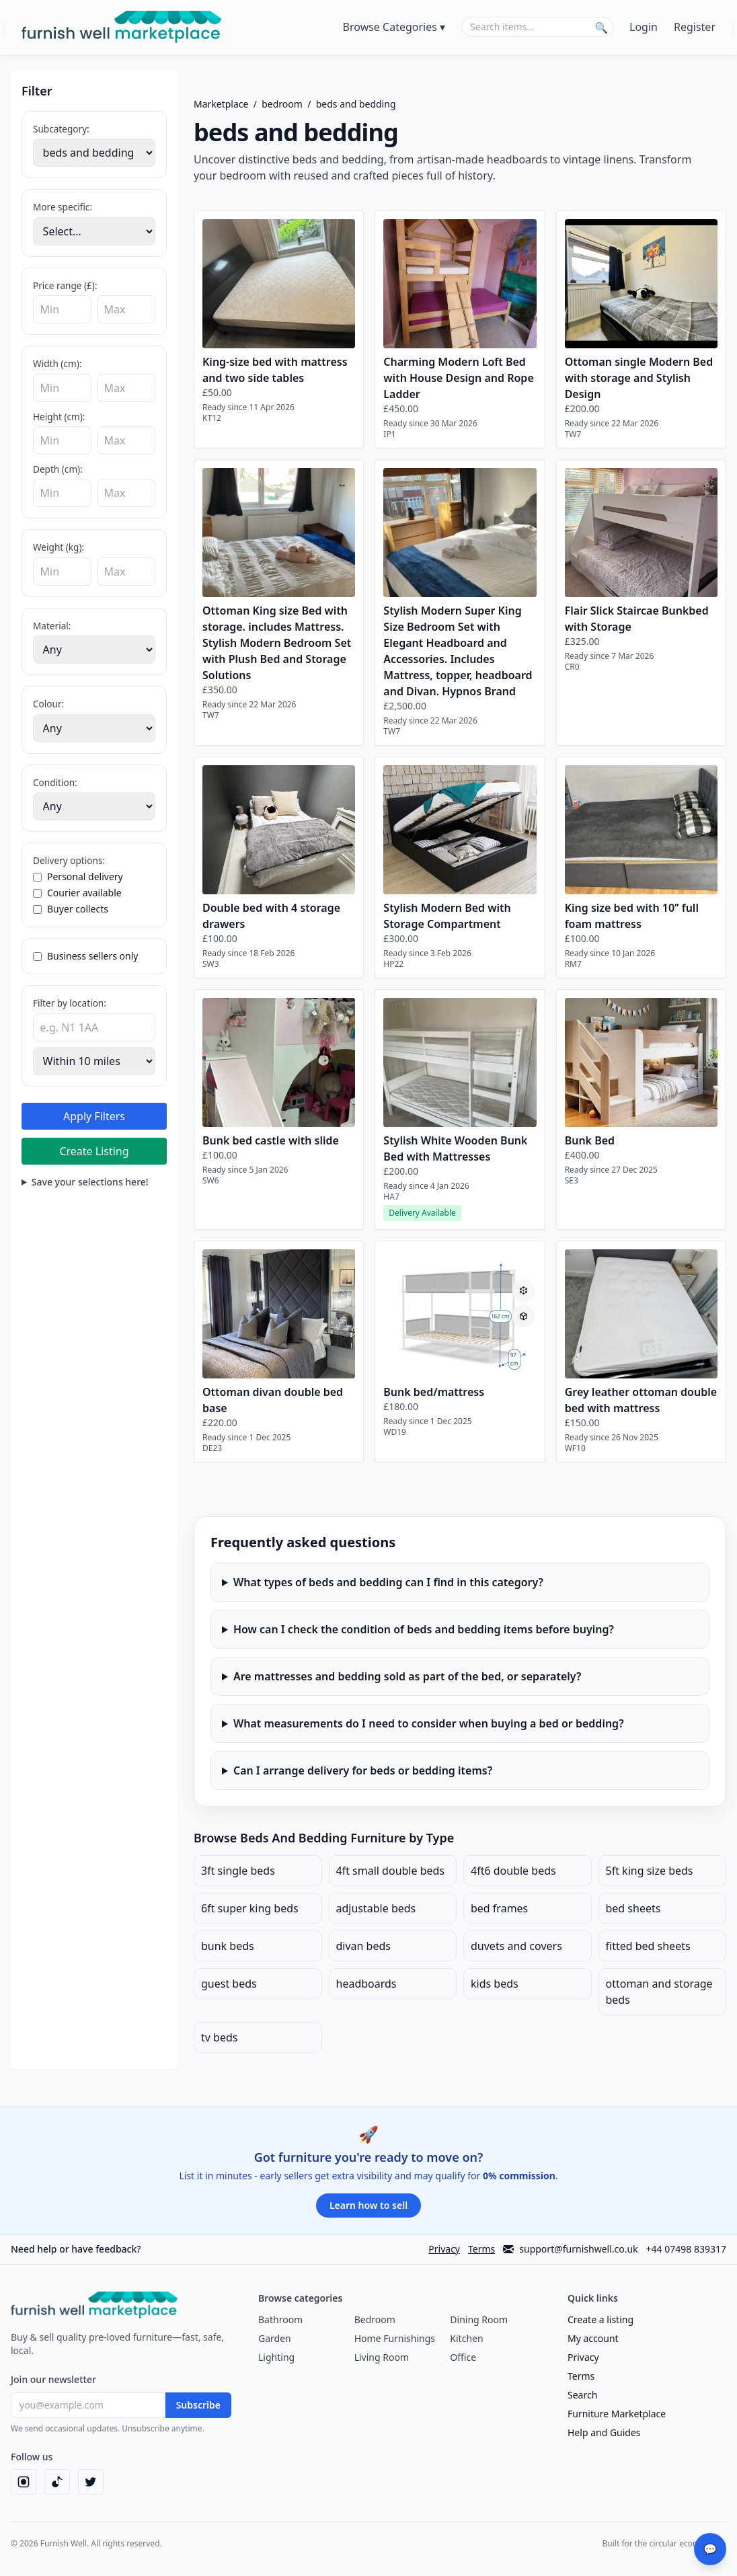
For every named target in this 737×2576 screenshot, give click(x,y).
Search (582, 2394)
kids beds (494, 1983)
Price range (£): (65, 285)
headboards (366, 1983)
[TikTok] (57, 2482)
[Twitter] (91, 2482)
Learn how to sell (368, 2205)
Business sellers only (85, 955)
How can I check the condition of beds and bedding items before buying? (423, 1629)
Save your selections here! (90, 1181)
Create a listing (600, 2319)
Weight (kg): (58, 547)
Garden (274, 2338)
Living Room (381, 2357)
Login (643, 26)
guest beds (229, 1983)
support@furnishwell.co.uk (570, 2248)
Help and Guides (604, 2432)
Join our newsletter (53, 2379)
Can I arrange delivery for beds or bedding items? (362, 1770)
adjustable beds (376, 1908)
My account (593, 2338)
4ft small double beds (390, 1870)
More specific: (62, 206)
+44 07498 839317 (686, 2248)
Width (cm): (57, 363)
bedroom (282, 103)
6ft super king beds (250, 1908)
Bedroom (374, 2319)
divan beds (363, 1946)
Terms (481, 2248)
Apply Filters (94, 1116)
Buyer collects (70, 908)
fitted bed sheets (648, 1946)
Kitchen (466, 2338)
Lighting (276, 2357)
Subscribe (198, 2404)
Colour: (48, 703)
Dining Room (479, 2319)
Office (463, 2357)
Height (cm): (59, 416)
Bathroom (280, 2319)
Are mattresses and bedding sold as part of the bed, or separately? (407, 1676)
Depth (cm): (58, 469)
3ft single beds (238, 1870)
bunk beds (227, 1946)
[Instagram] (23, 2482)
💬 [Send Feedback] (710, 2549)
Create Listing (93, 1151)
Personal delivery (78, 876)
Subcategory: (61, 128)
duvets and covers (516, 1946)
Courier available (77, 892)
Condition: (55, 782)
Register (694, 26)
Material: (52, 625)
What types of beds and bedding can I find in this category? (388, 1582)
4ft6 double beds (513, 1870)
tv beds (219, 2037)
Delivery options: (69, 860)
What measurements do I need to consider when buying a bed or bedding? (428, 1723)
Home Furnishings (394, 2338)
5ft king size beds (649, 1870)
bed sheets (633, 1908)
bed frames (499, 1908)
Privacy (444, 2248)
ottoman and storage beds (659, 1991)
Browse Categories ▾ (394, 26)
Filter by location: (69, 1003)
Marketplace (221, 103)
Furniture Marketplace (617, 2413)
